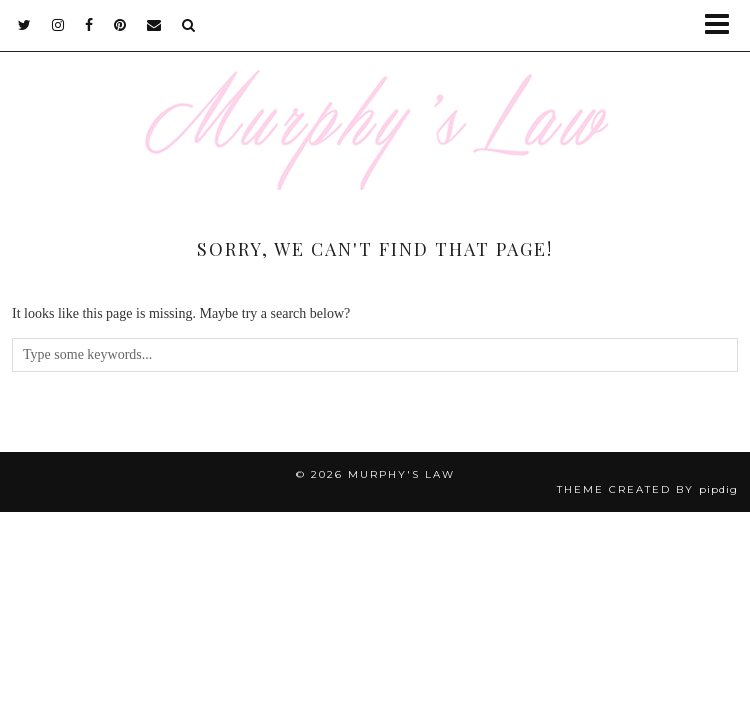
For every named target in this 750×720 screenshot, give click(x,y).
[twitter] (25, 25)
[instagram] (58, 25)
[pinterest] (120, 25)
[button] (723, 25)
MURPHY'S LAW (401, 474)
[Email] (154, 25)
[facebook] (89, 25)
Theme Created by (647, 489)
